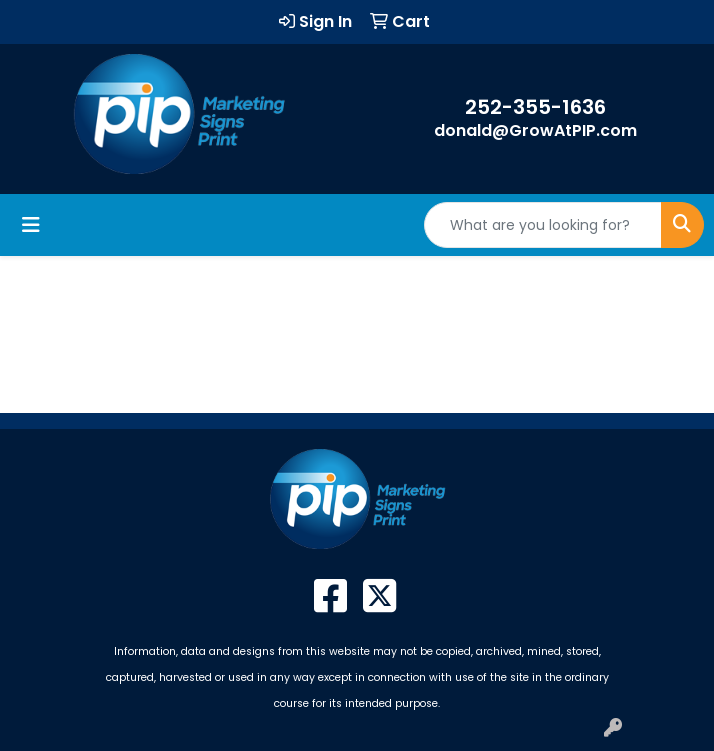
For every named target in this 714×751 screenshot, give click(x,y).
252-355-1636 (535, 107)
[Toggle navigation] (31, 225)
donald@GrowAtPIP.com (535, 130)
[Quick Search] (543, 225)
